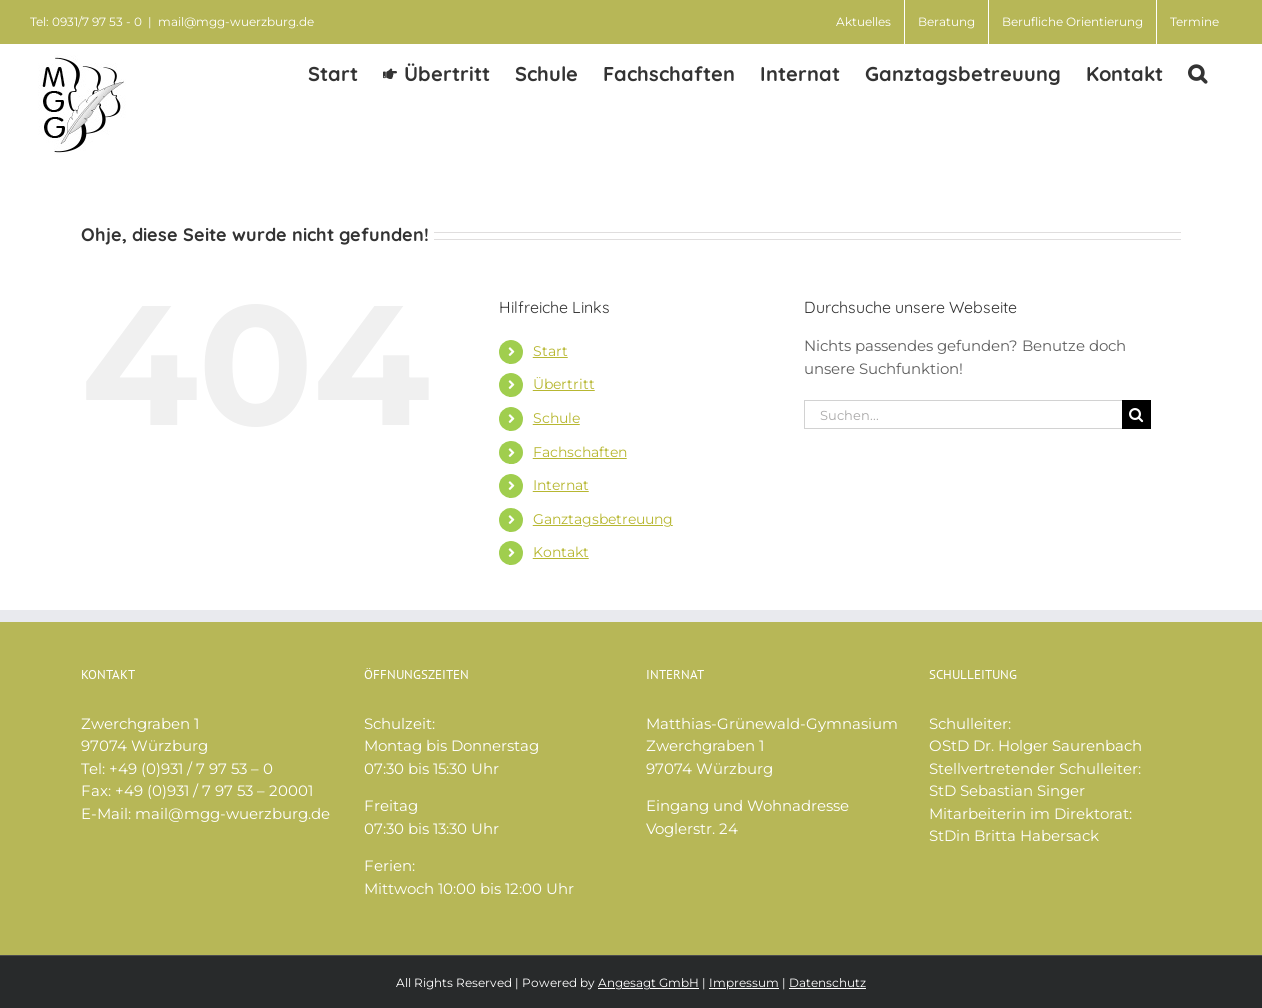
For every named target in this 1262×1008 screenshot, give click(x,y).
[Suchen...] (963, 414)
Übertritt (564, 384)
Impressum (744, 982)
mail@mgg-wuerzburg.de (236, 21)
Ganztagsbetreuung (603, 519)
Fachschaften (580, 452)
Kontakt (561, 552)
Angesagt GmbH (648, 982)
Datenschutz (827, 982)
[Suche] (1136, 414)
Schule (556, 418)
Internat (561, 485)
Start (550, 351)
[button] (1197, 72)
